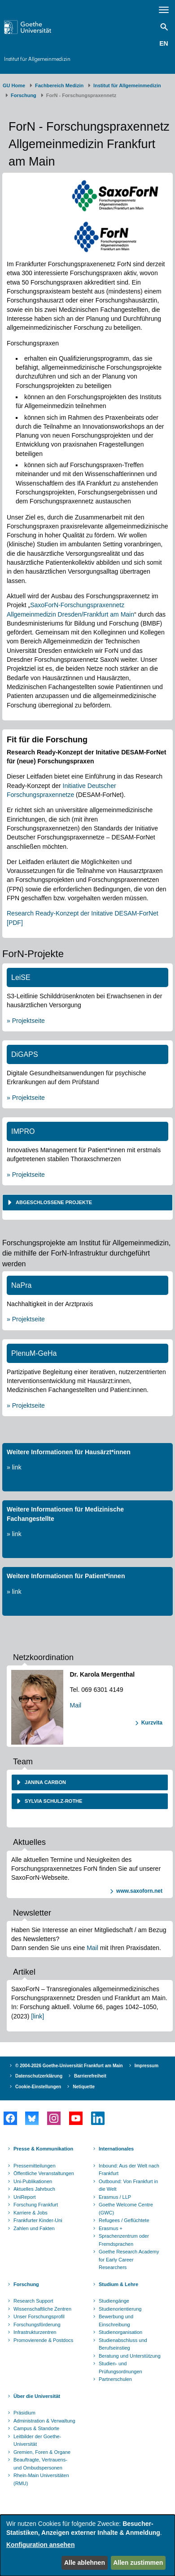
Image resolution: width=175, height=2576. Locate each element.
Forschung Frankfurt (35, 2204)
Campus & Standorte (36, 2428)
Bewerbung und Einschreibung (116, 2320)
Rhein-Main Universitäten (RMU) (41, 2479)
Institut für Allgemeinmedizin (37, 58)
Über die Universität (36, 2396)
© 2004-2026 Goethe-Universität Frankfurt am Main (69, 2065)
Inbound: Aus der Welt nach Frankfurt (129, 2169)
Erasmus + (110, 2228)
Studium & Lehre (118, 2284)
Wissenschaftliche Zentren (42, 2309)
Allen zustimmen (138, 2562)
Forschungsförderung (37, 2324)
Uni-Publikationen (32, 2181)
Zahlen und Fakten (34, 2228)
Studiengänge (114, 2300)
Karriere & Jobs (30, 2212)
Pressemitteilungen (34, 2165)
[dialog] (87, 2545)
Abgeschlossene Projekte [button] (53, 1202)
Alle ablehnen (84, 2562)
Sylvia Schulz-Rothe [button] (52, 1801)
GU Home (14, 85)
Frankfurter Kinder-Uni (37, 2220)
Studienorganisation (120, 2332)
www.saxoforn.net (139, 1891)
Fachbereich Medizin (59, 85)
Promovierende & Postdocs (43, 2340)
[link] (37, 2016)
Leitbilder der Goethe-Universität (37, 2440)
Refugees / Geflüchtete (124, 2220)
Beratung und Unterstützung (130, 2356)
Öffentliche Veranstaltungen (43, 2173)
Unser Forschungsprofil (39, 2316)
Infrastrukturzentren (34, 2332)
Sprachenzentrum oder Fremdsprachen (124, 2240)
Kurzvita (151, 1723)
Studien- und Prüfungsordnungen (120, 2367)
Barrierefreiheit (90, 2076)
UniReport (24, 2197)
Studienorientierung (120, 2309)
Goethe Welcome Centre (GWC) (126, 2208)
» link (14, 1467)
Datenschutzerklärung (38, 2076)
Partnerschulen (115, 2379)
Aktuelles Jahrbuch (34, 2189)
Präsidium (24, 2412)
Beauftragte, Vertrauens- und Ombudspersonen (40, 2463)
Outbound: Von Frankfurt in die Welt (128, 2185)
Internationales (116, 2148)
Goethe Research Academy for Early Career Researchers (129, 2259)
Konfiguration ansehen (40, 2544)
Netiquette (84, 2086)
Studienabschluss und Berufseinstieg (123, 2344)
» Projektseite (26, 1020)
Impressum (146, 2065)
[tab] (87, 1202)
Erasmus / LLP (115, 2197)
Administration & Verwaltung (44, 2420)
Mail (76, 1705)
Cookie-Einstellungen (38, 2086)
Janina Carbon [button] (44, 1782)
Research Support (33, 2300)
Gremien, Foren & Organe (41, 2452)
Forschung (23, 95)
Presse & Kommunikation (43, 2148)
